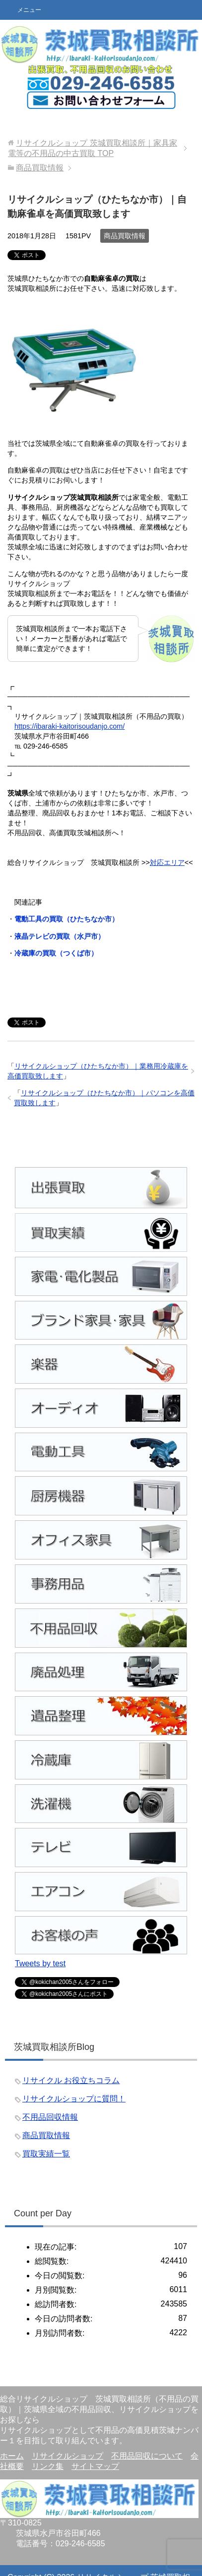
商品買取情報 (124, 236)
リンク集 (48, 2466)
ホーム (12, 2456)
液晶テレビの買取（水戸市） (59, 936)
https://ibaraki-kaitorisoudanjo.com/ (69, 726)
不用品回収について (147, 2456)
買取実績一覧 (46, 2153)
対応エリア (167, 862)
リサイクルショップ (67, 2456)
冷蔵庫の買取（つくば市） (56, 953)
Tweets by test (40, 1963)
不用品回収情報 (50, 2117)
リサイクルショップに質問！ (74, 2098)
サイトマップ (95, 2466)
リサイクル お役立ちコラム (71, 2080)
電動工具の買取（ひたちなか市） (66, 919)
